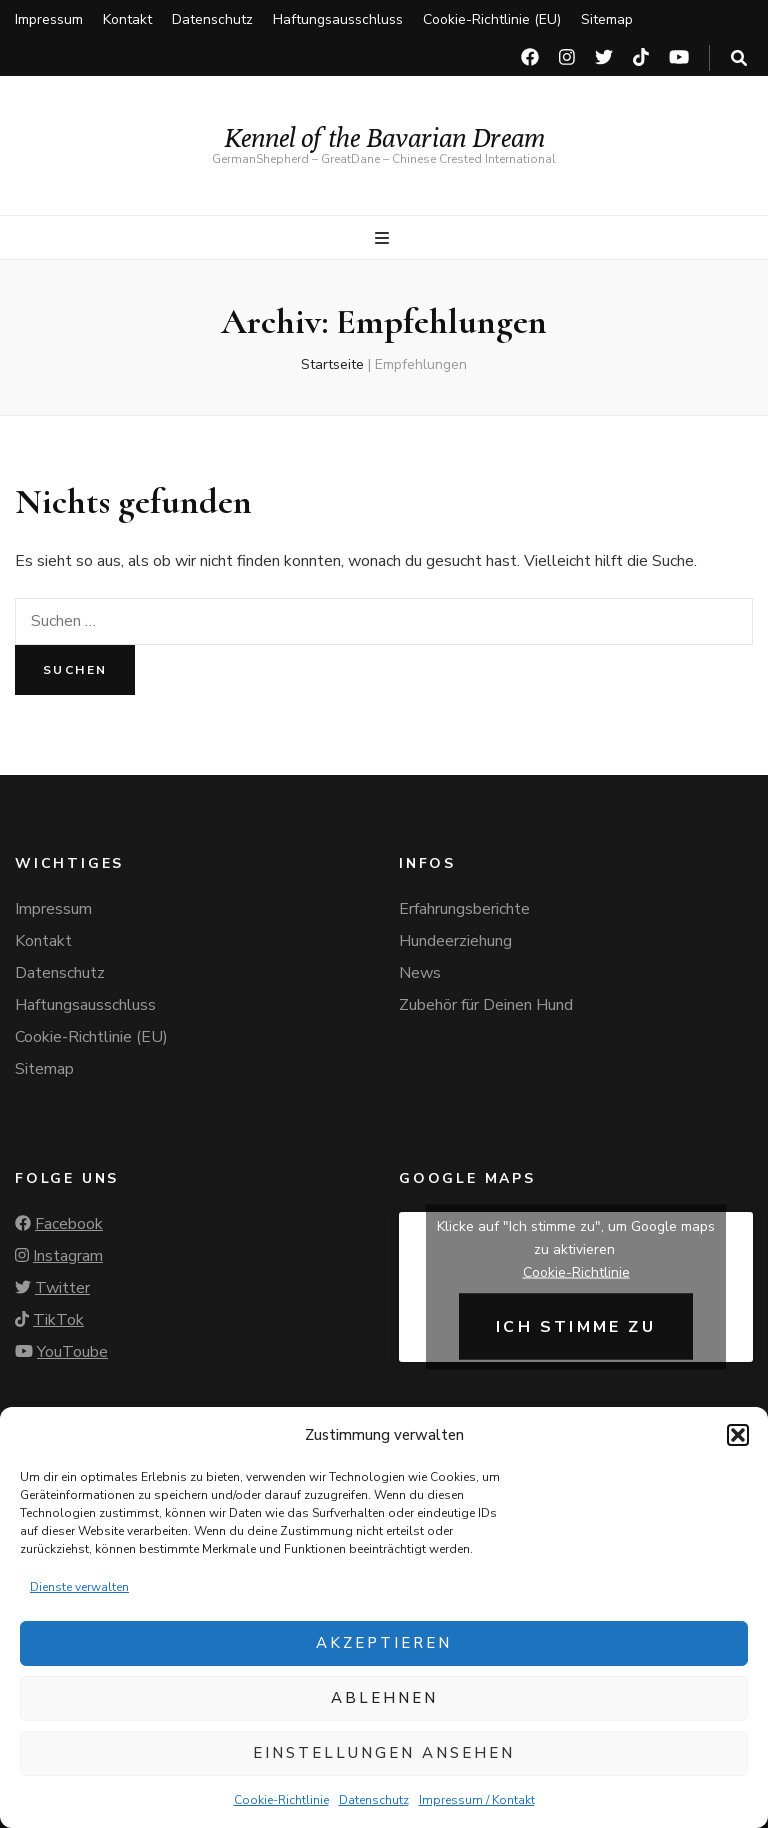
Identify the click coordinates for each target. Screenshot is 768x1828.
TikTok (58, 1320)
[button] (738, 1435)
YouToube (72, 1352)
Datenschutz (374, 1800)
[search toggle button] (739, 58)
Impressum (49, 19)
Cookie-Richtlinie (281, 1800)
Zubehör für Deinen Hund (486, 1005)
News (420, 973)
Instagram (68, 1256)
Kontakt (127, 19)
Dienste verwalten (79, 1587)
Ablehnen (384, 1698)
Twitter (62, 1288)
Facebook (69, 1224)
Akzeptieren (384, 1643)
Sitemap (607, 19)
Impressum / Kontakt (477, 1800)
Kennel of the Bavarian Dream (384, 137)
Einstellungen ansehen (384, 1753)
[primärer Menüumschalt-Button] (384, 238)
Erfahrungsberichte (464, 909)
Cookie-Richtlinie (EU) (492, 19)
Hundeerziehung (455, 941)
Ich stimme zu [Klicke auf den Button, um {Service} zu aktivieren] (576, 1326)
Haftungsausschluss (338, 19)
